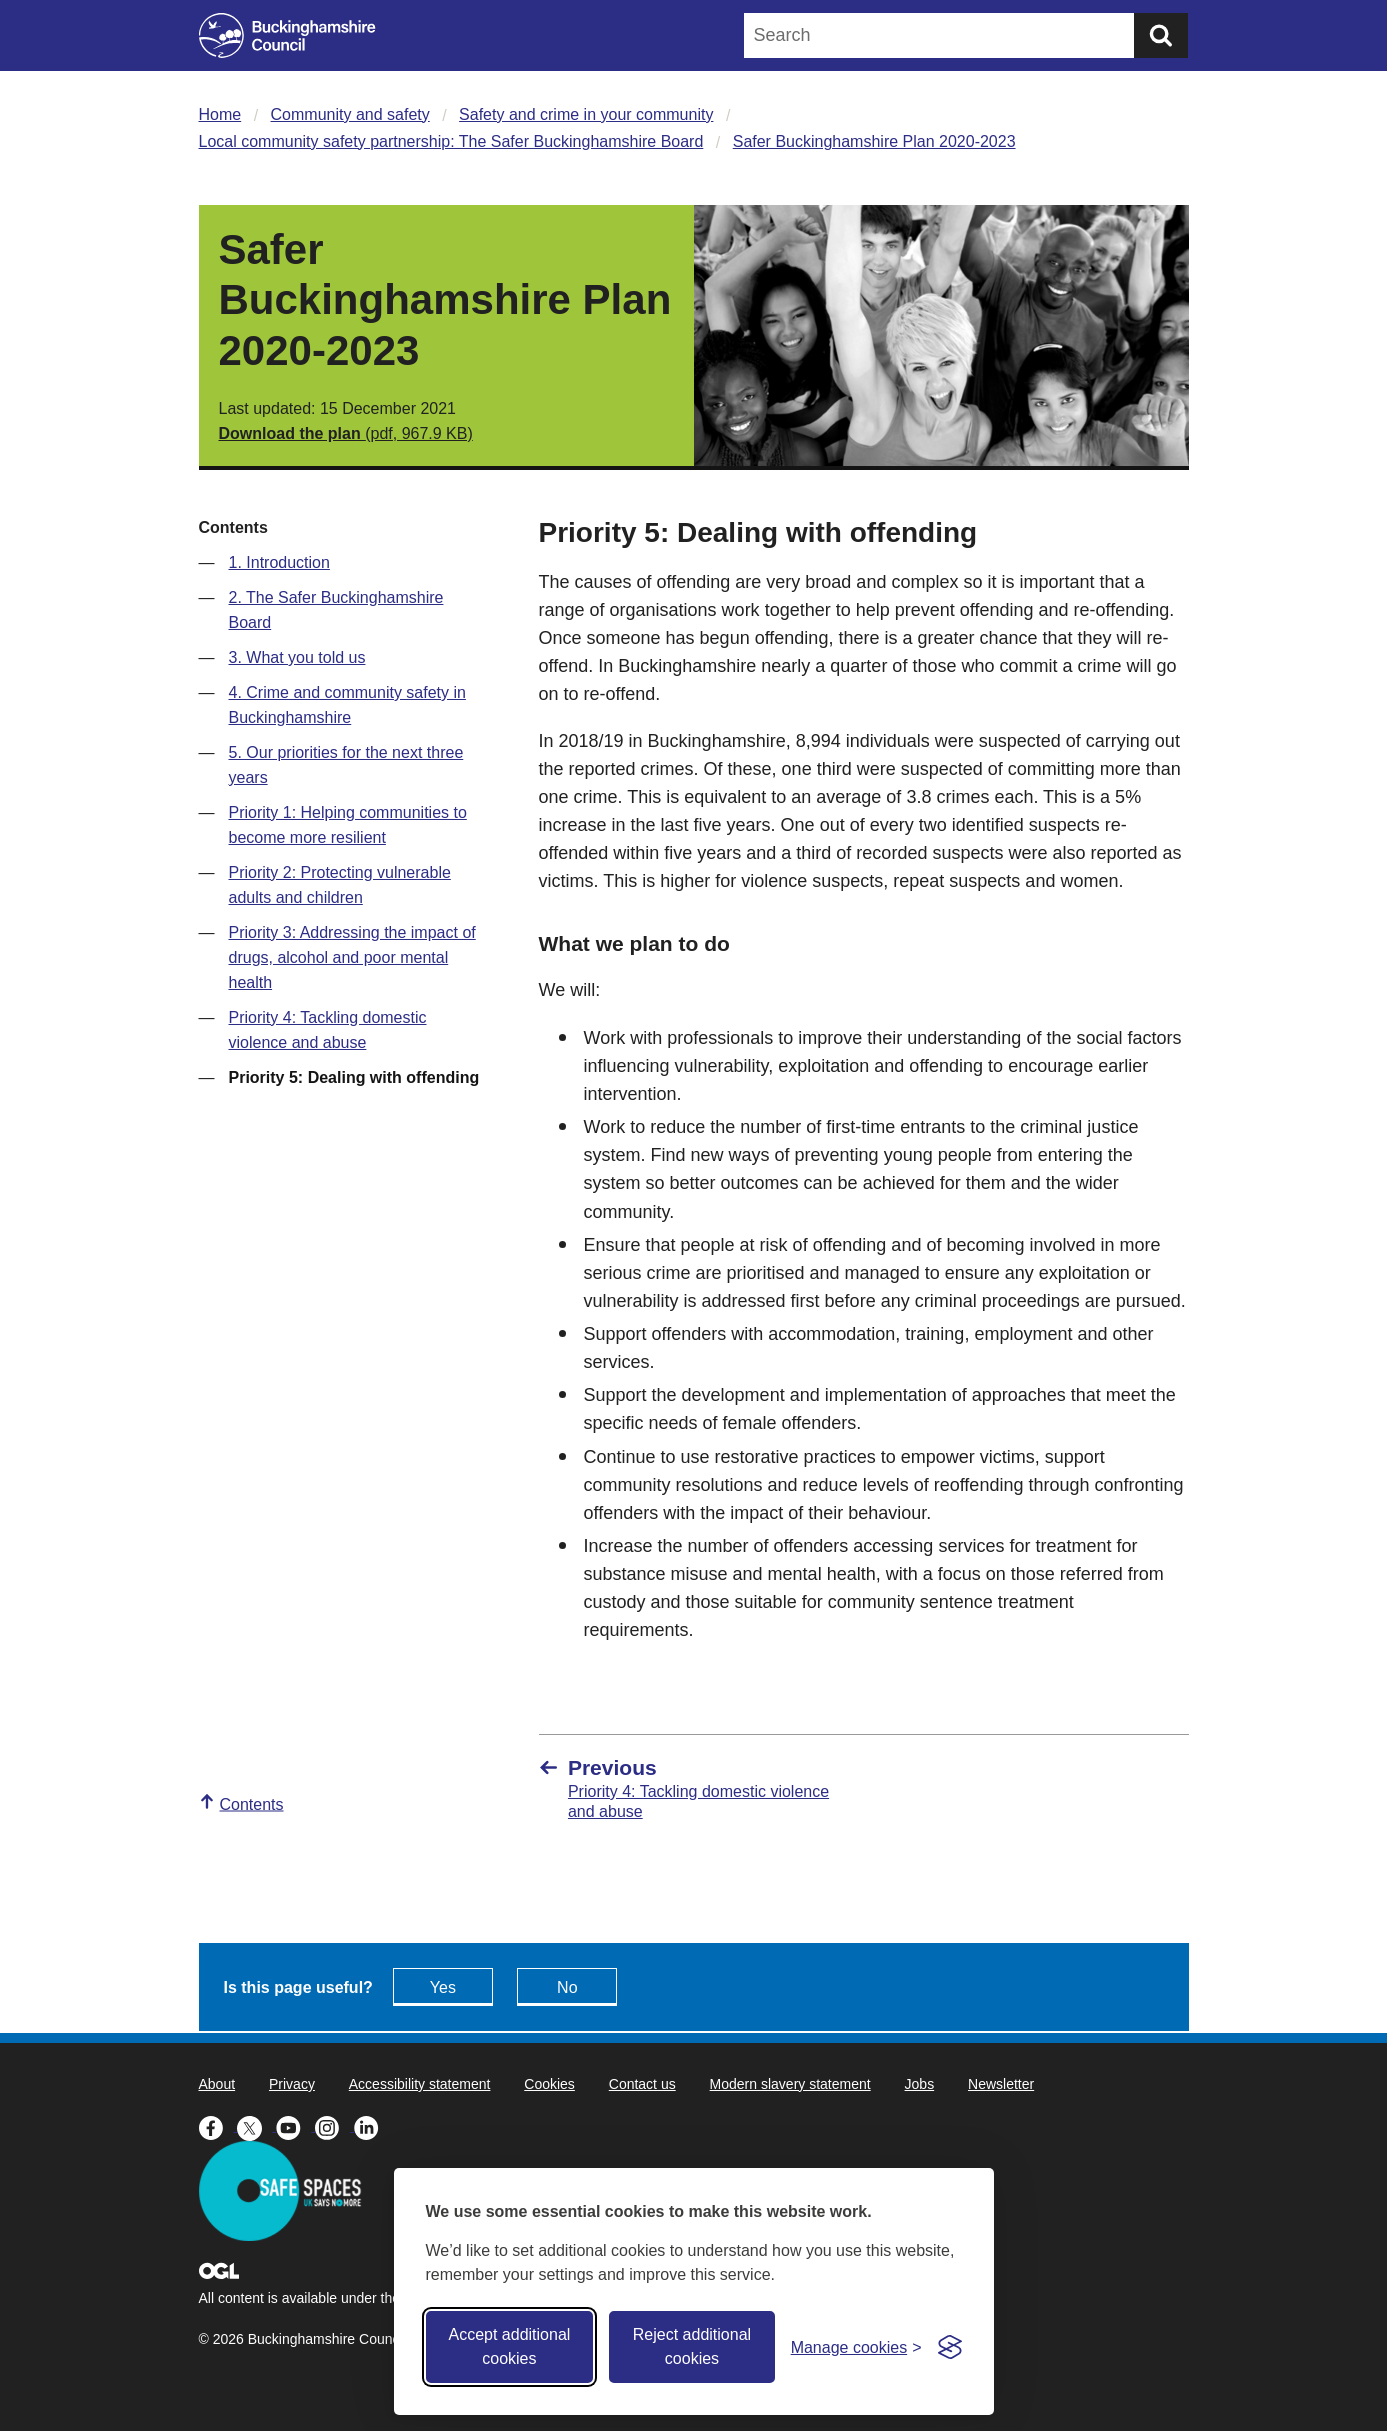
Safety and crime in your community (586, 114)
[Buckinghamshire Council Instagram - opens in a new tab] (334, 2126)
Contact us (642, 2084)
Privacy (292, 2084)
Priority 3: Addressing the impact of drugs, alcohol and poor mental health (352, 957)
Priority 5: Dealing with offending (354, 1077)
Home (220, 114)
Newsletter (1001, 2084)
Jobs (920, 2084)
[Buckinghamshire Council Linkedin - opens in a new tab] (371, 2126)
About (217, 2084)
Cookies (549, 2084)
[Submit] (1161, 35)
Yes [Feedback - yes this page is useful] (443, 1987)
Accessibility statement (420, 2084)
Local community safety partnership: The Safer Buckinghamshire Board (451, 141)
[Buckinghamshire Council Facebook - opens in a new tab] (218, 2126)
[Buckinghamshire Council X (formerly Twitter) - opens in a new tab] (256, 2126)
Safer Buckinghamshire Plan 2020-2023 (874, 141)
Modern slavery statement (790, 2084)
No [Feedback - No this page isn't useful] (567, 1987)
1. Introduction (279, 562)
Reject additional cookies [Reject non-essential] (692, 2346)
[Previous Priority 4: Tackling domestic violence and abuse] (691, 1788)
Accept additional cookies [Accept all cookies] (509, 2346)
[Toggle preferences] (856, 2347)
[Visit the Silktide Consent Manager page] (950, 2347)
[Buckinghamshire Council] (287, 35)
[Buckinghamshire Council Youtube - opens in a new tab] (295, 2126)
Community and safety (350, 114)
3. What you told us (297, 657)
